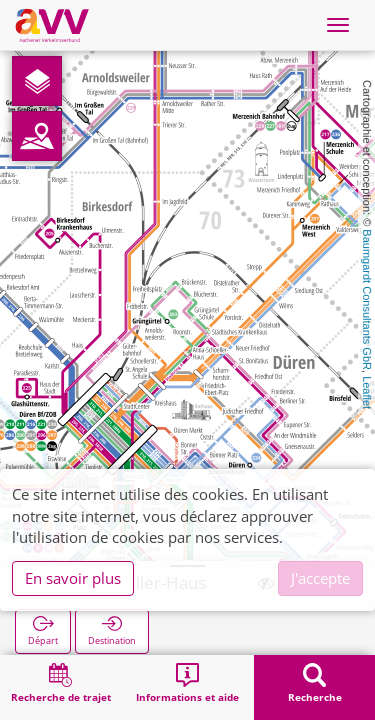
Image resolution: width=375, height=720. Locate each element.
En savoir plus (73, 578)
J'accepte (320, 578)
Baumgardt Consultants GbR (367, 299)
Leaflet (367, 392)
